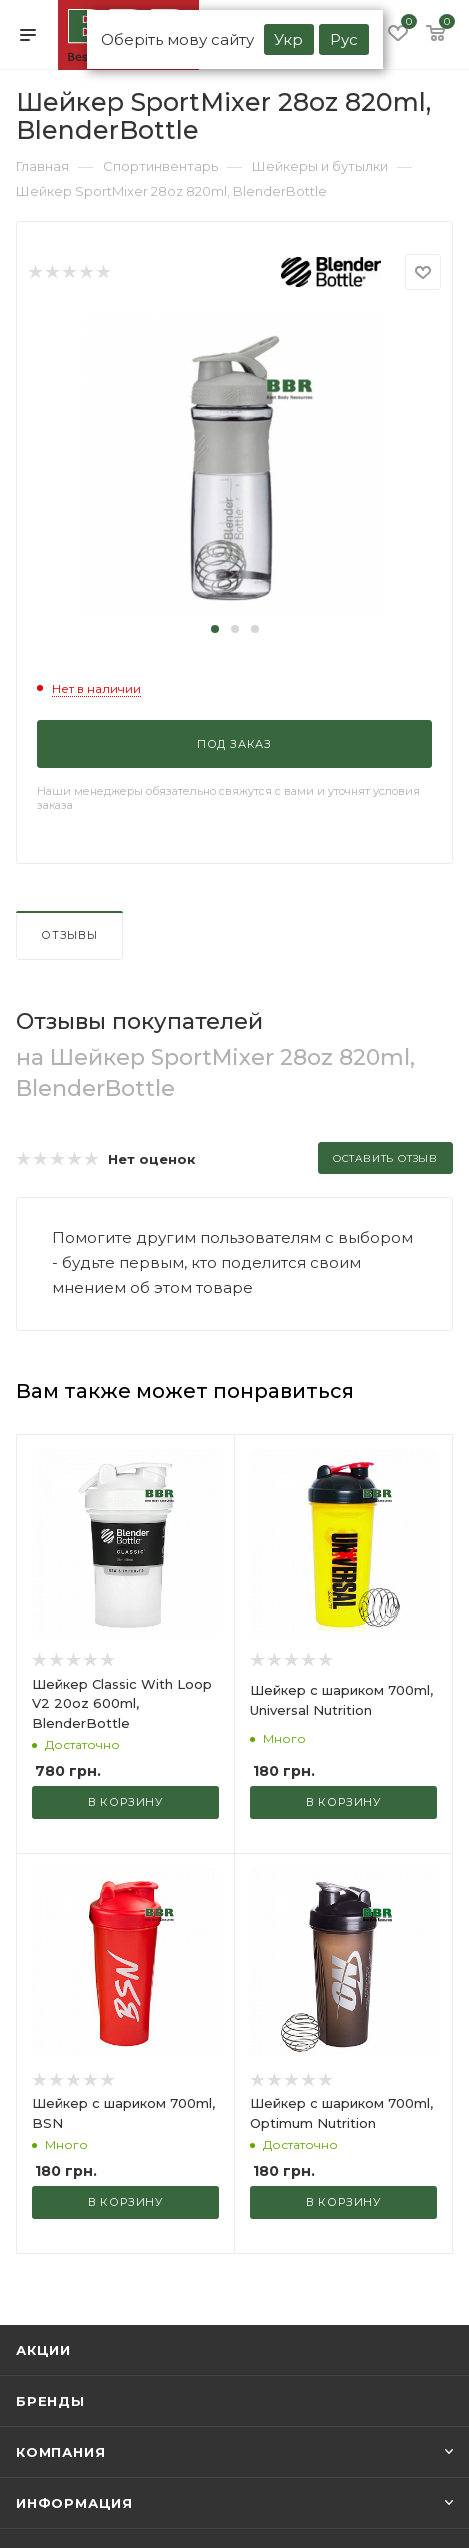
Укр (288, 39)
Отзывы (69, 935)
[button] (215, 629)
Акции (43, 2350)
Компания (60, 2452)
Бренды (50, 2401)
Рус (344, 39)
